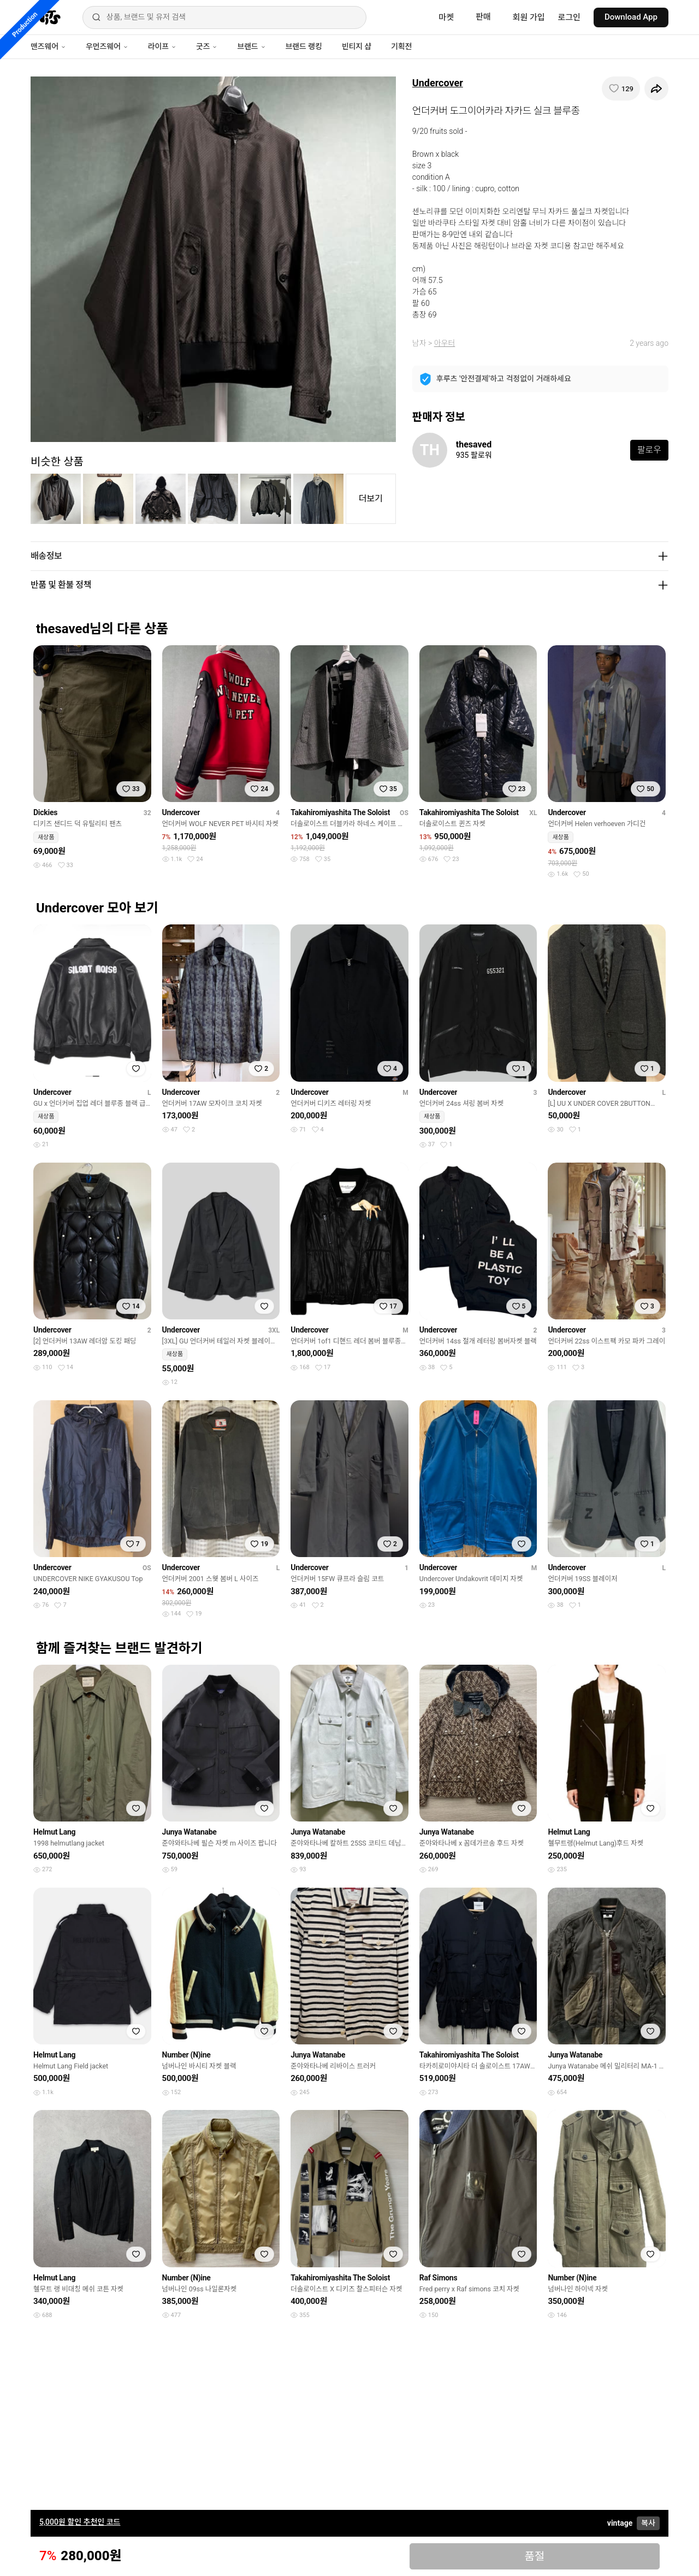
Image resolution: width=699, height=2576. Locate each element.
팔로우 (649, 450)
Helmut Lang (54, 1832)
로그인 (569, 17)
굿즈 (206, 46)
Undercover (437, 83)
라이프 (162, 46)
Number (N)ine (186, 2054)
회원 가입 (529, 17)
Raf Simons (438, 2277)
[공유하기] (656, 88)
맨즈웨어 (48, 46)
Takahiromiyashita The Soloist (340, 812)
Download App (631, 17)
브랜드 (251, 46)
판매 (483, 17)
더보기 (371, 498)
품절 (534, 2556)
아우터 (444, 343)
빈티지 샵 (356, 46)
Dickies (45, 812)
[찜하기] (621, 88)
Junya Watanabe (189, 1832)
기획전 (401, 46)
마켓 (446, 17)
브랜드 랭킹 (304, 46)
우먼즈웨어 (107, 46)
